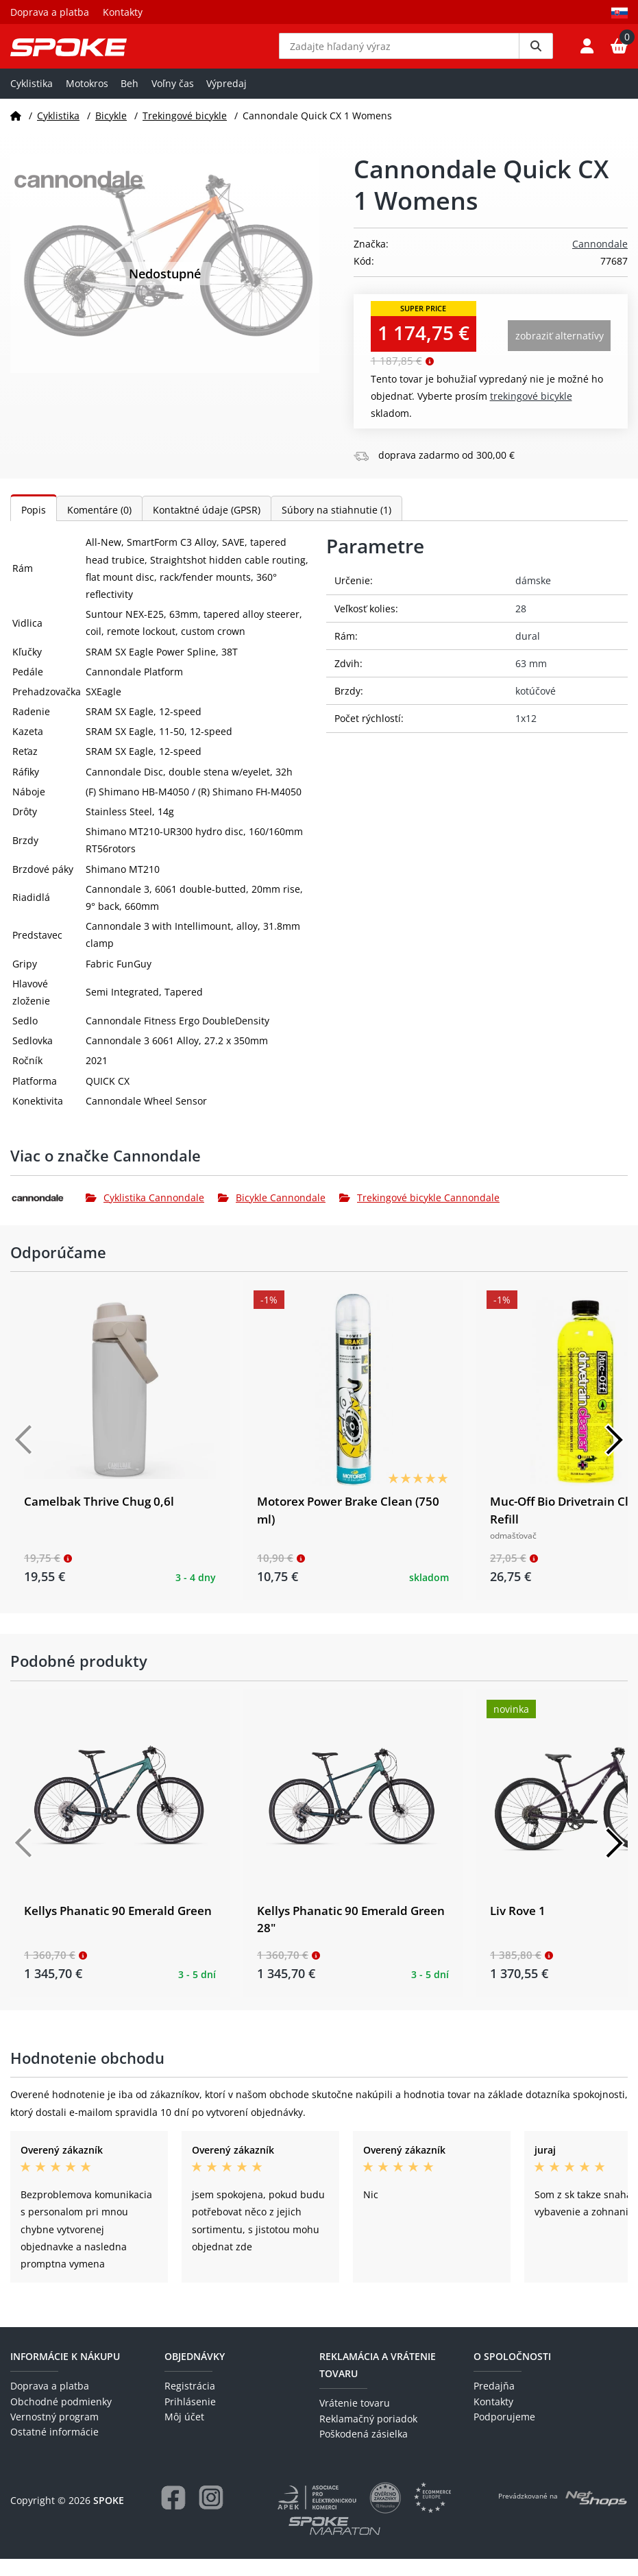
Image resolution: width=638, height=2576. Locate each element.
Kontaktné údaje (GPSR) (206, 527)
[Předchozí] (24, 1458)
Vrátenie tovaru (354, 2420)
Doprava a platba (49, 12)
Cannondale (600, 261)
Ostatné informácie (54, 2449)
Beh (129, 100)
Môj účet (184, 2433)
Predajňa (494, 2403)
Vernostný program (54, 2433)
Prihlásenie (190, 2418)
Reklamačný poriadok (368, 2435)
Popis (33, 527)
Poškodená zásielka (363, 2451)
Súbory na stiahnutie (336, 527)
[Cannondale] (48, 1215)
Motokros (87, 100)
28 (520, 625)
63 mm (531, 680)
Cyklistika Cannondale (145, 1214)
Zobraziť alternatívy (559, 352)
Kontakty (123, 12)
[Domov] (15, 132)
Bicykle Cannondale (272, 1214)
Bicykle (111, 132)
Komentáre (99, 527)
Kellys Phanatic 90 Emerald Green (118, 1928)
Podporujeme (504, 2433)
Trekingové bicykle (185, 132)
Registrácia (189, 2403)
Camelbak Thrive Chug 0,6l (99, 1519)
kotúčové (535, 708)
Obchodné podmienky (61, 2418)
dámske (533, 598)
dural (527, 653)
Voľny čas (172, 100)
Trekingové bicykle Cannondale (419, 1214)
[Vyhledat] (536, 55)
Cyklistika (31, 100)
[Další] (614, 1458)
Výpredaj (226, 100)
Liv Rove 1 (517, 1928)
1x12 (526, 736)
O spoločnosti (512, 2373)
